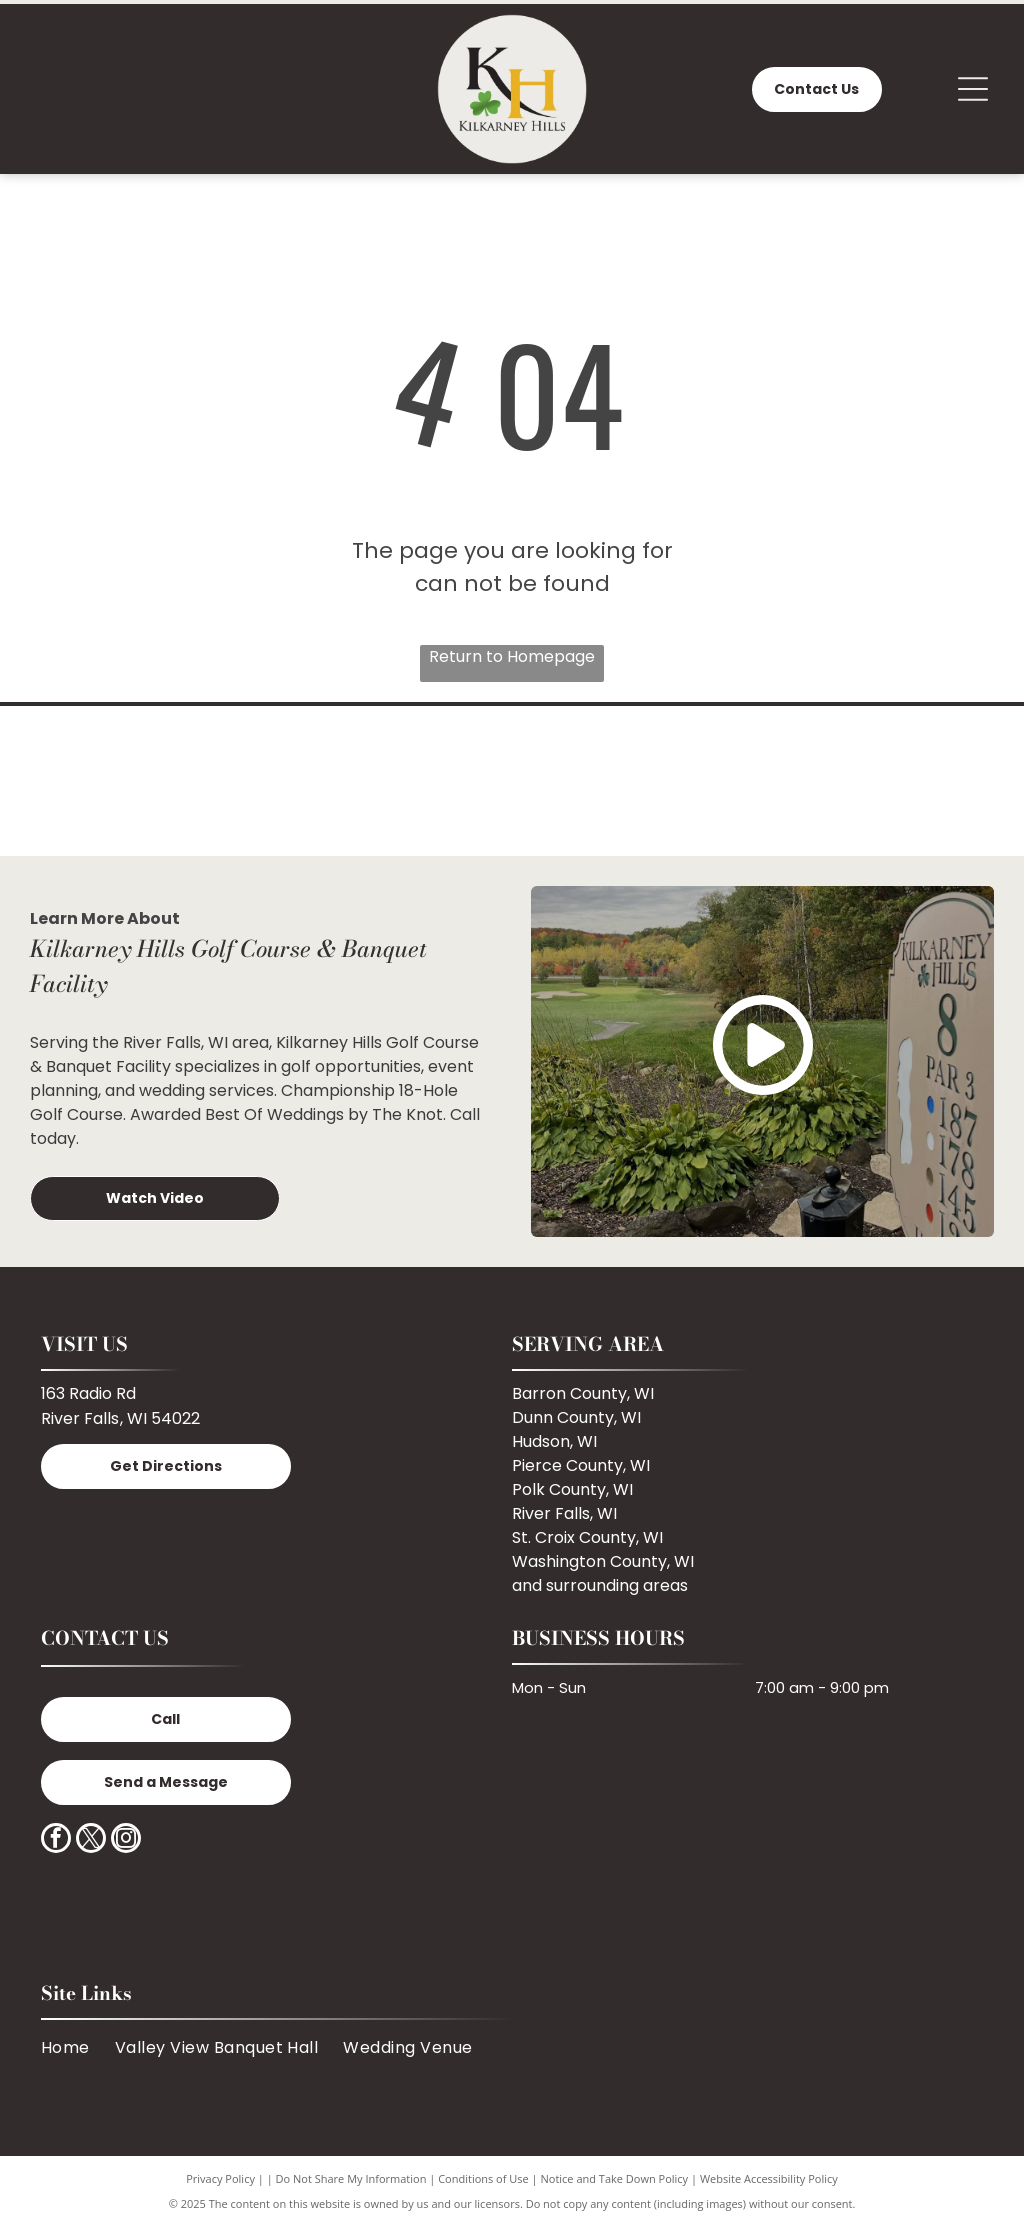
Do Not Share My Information (351, 2178)
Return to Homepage (512, 656)
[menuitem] (78, 2047)
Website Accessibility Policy (769, 2178)
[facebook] (56, 1840)
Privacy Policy (220, 2178)
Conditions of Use (483, 2178)
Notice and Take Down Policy (615, 2178)
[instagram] (126, 1840)
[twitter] (91, 1840)
